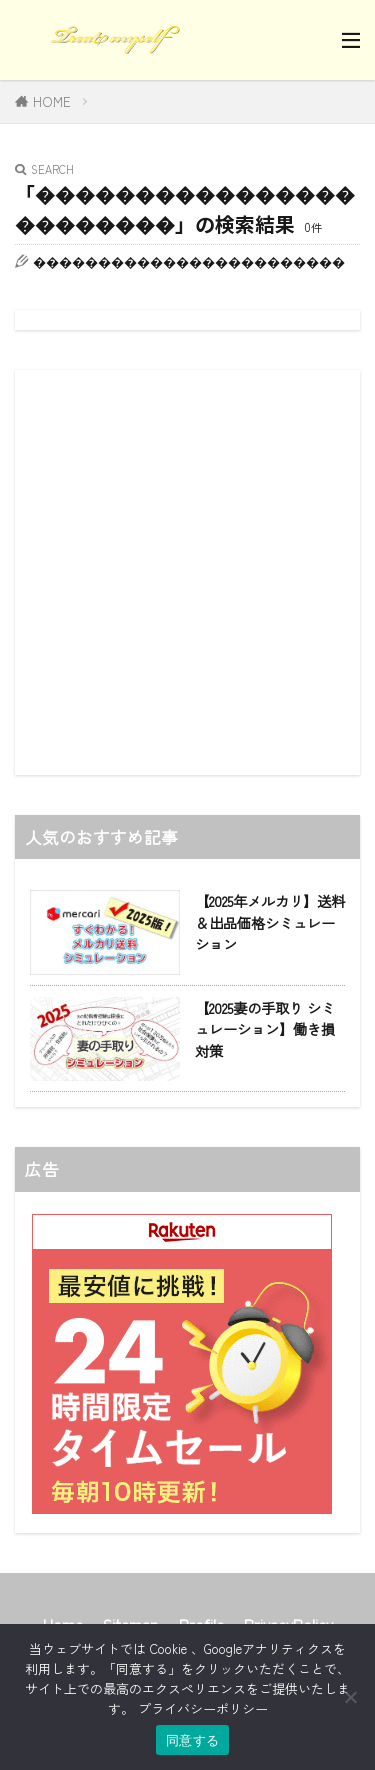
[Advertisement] (187, 572)
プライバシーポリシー (203, 1708)
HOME (52, 101)
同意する (192, 1740)
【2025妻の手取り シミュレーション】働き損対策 (265, 1029)
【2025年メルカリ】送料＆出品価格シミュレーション (270, 922)
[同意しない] (350, 1697)
